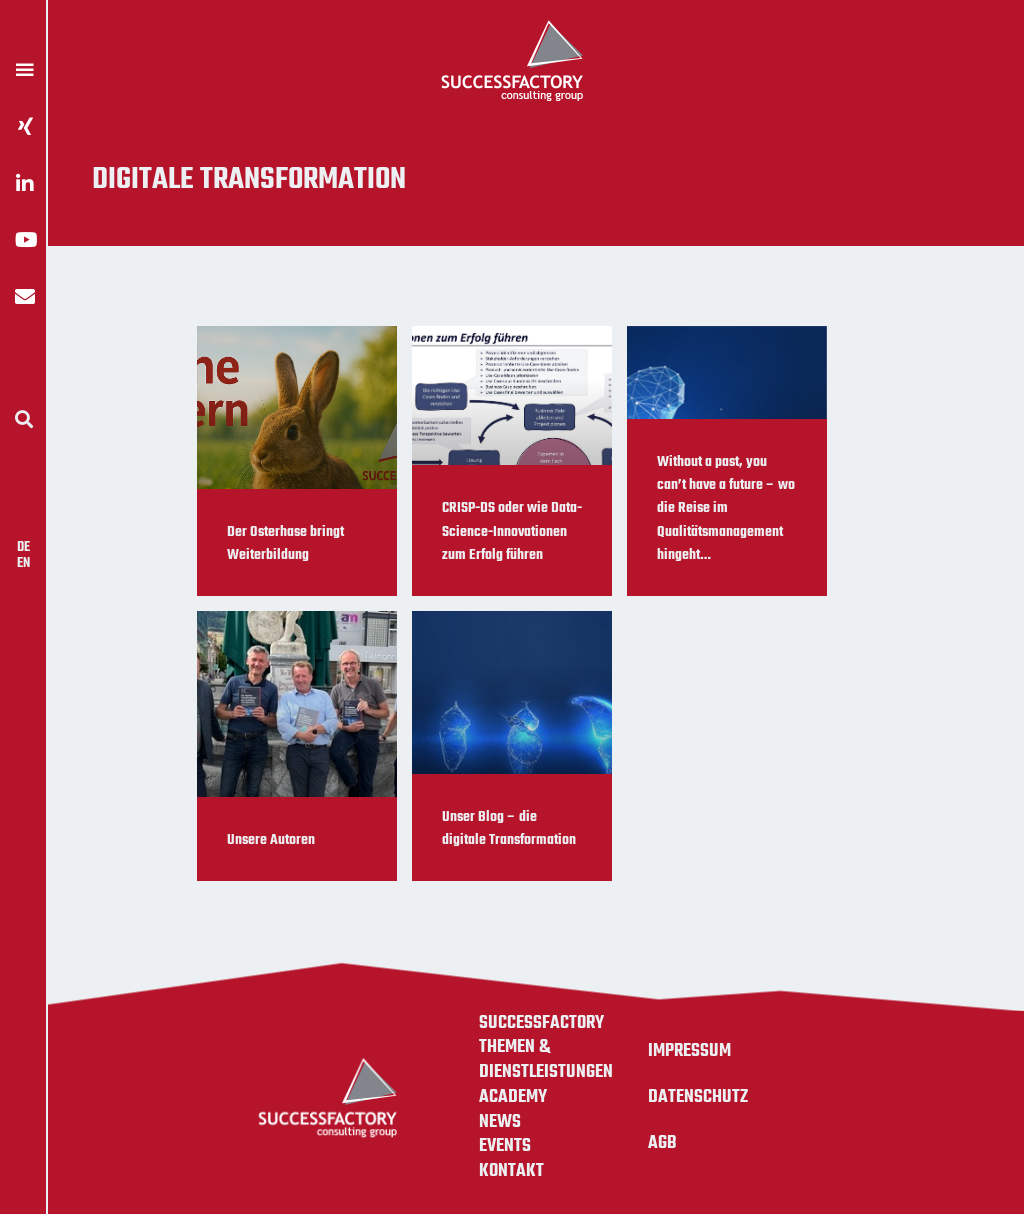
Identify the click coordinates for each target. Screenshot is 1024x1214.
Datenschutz (698, 1097)
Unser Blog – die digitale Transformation (509, 828)
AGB (662, 1143)
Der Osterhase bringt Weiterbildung (285, 543)
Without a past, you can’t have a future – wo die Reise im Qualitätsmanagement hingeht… (726, 509)
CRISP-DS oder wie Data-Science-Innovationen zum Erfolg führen (512, 531)
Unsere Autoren (271, 840)
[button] (23, 418)
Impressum (689, 1051)
